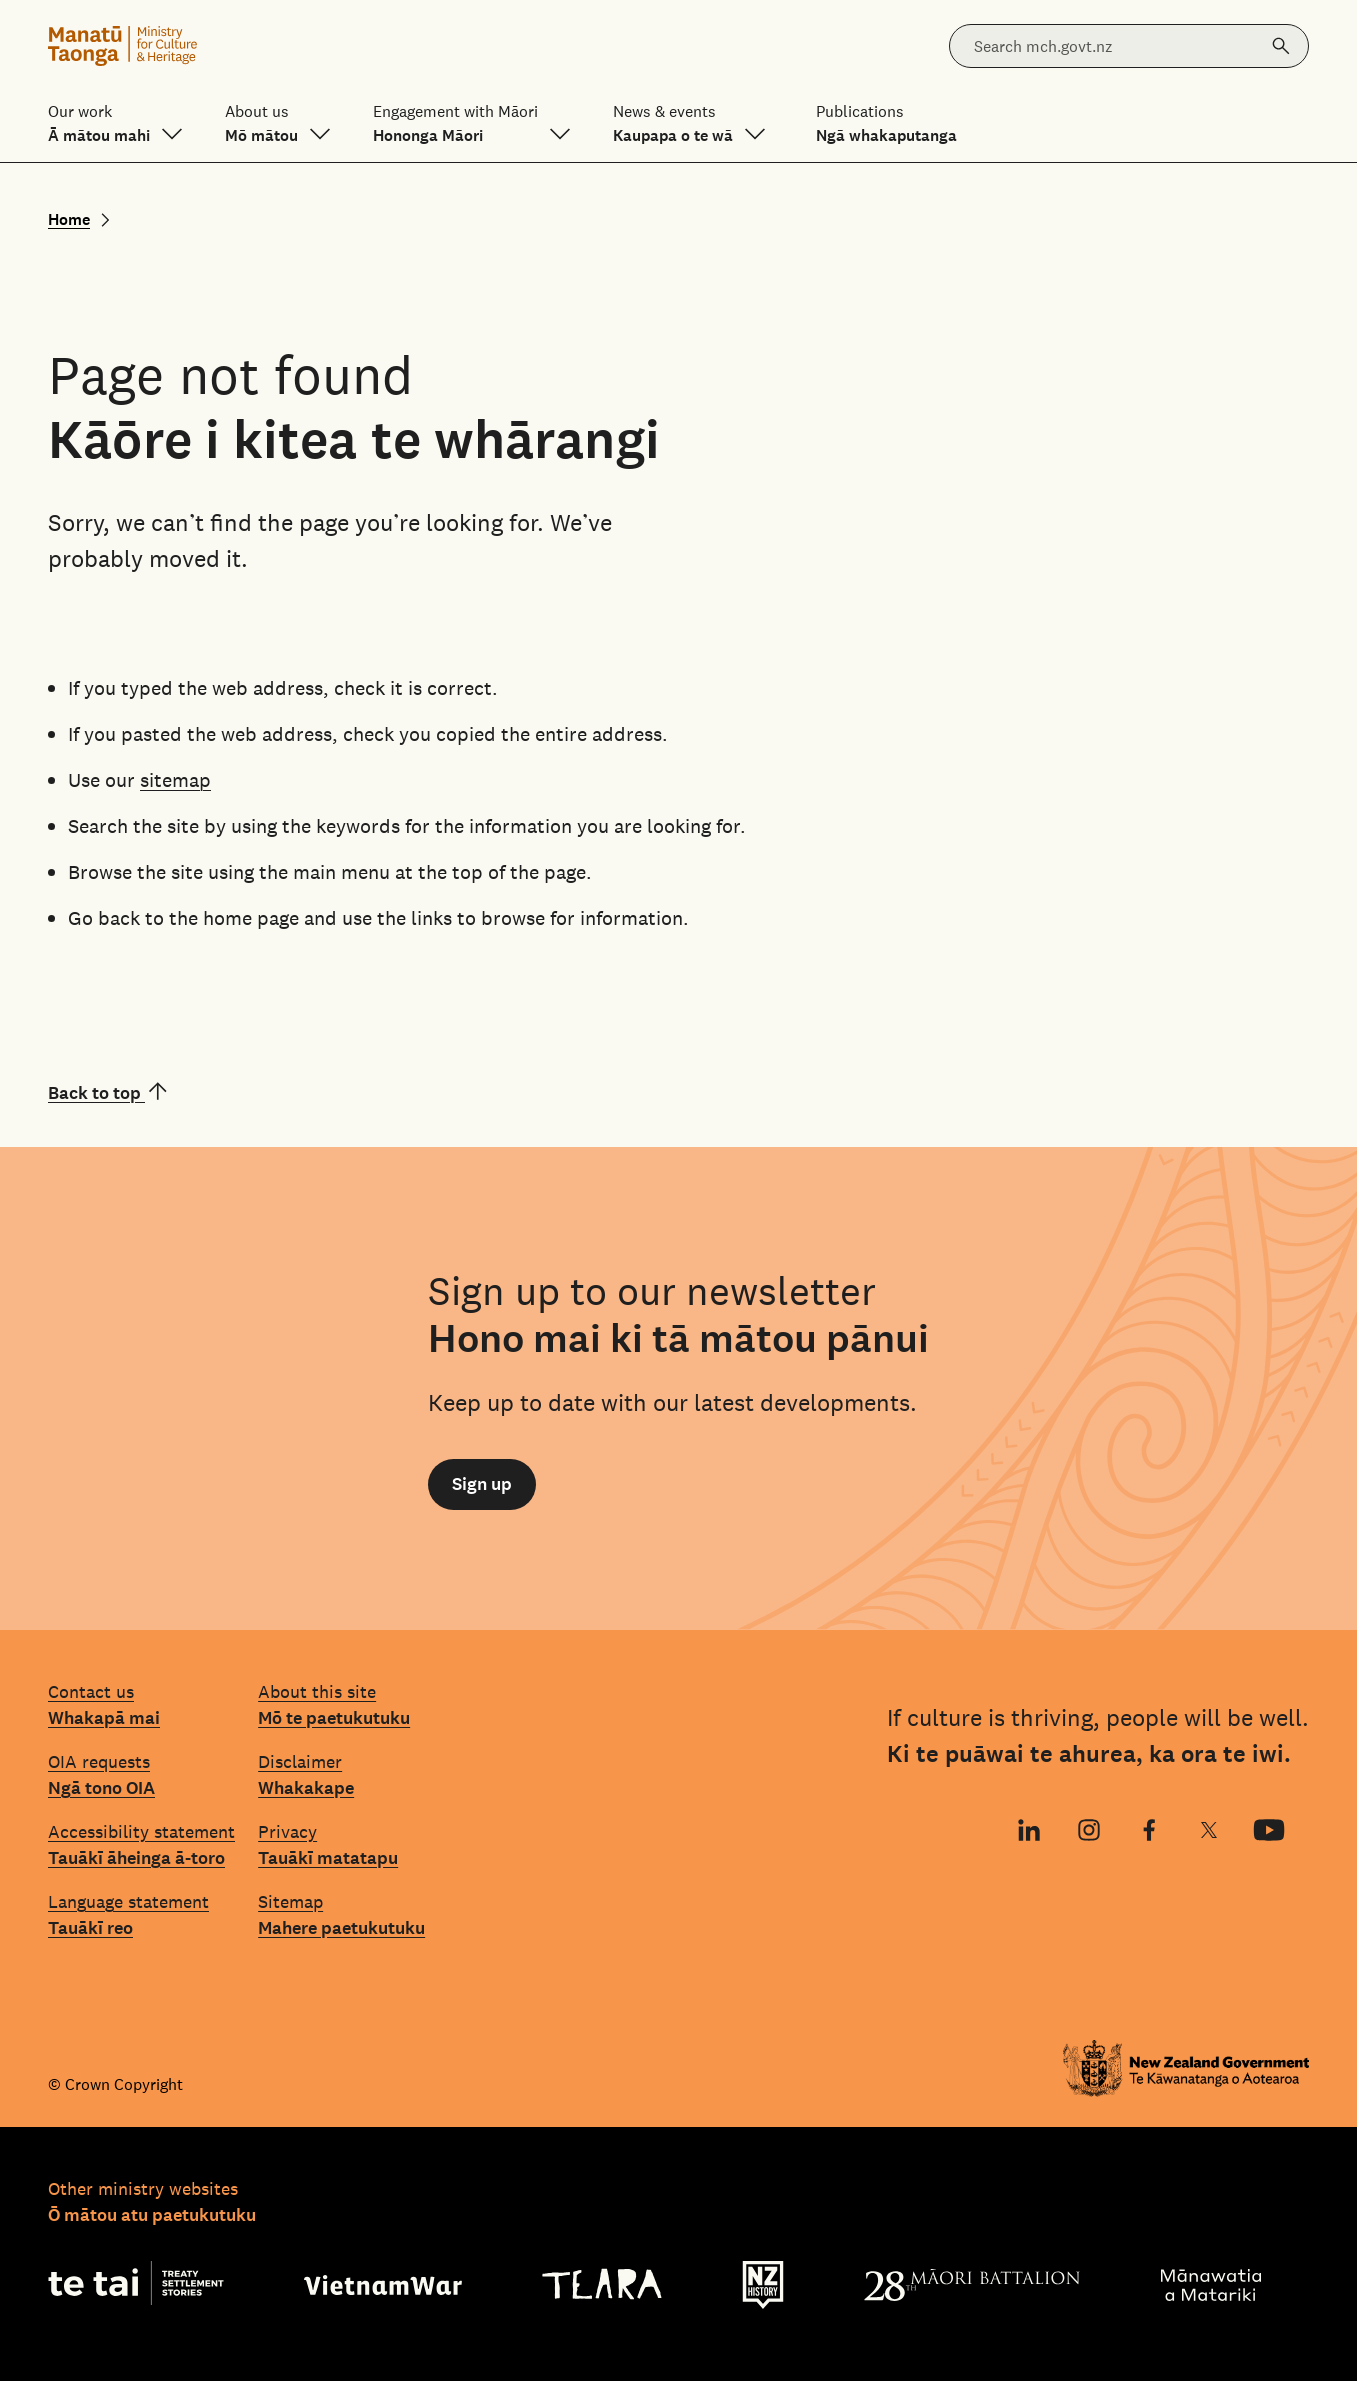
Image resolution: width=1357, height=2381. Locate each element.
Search (1275, 35)
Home (69, 219)
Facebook (1140, 1832)
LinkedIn (1026, 1832)
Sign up (482, 1484)
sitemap (175, 780)
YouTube (1261, 1832)
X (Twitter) (1208, 1832)
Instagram (1087, 1832)
